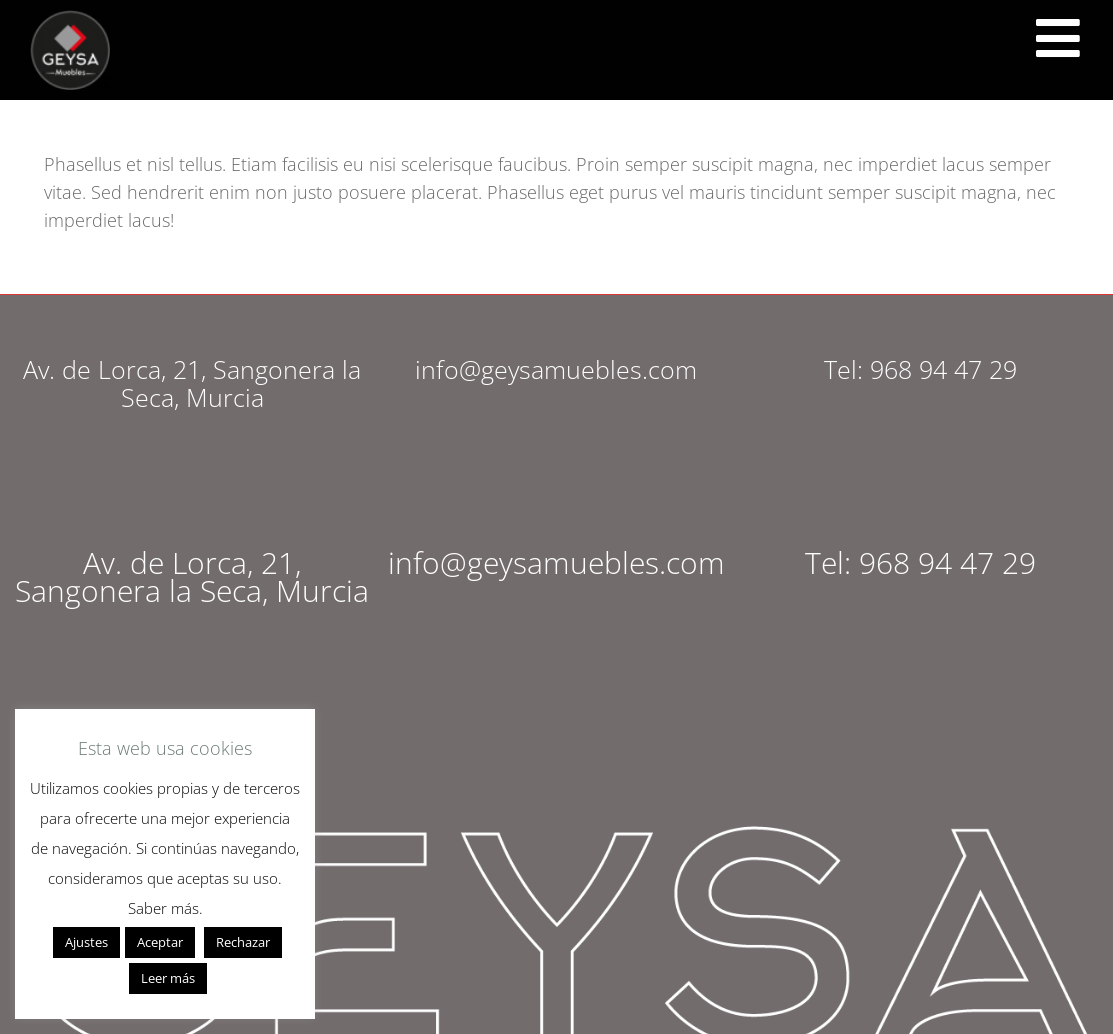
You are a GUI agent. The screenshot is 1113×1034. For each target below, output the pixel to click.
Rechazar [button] (243, 942)
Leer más (168, 978)
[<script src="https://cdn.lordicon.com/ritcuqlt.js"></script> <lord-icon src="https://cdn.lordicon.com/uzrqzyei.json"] (1058, 38)
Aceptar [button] (160, 942)
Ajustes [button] (86, 942)
